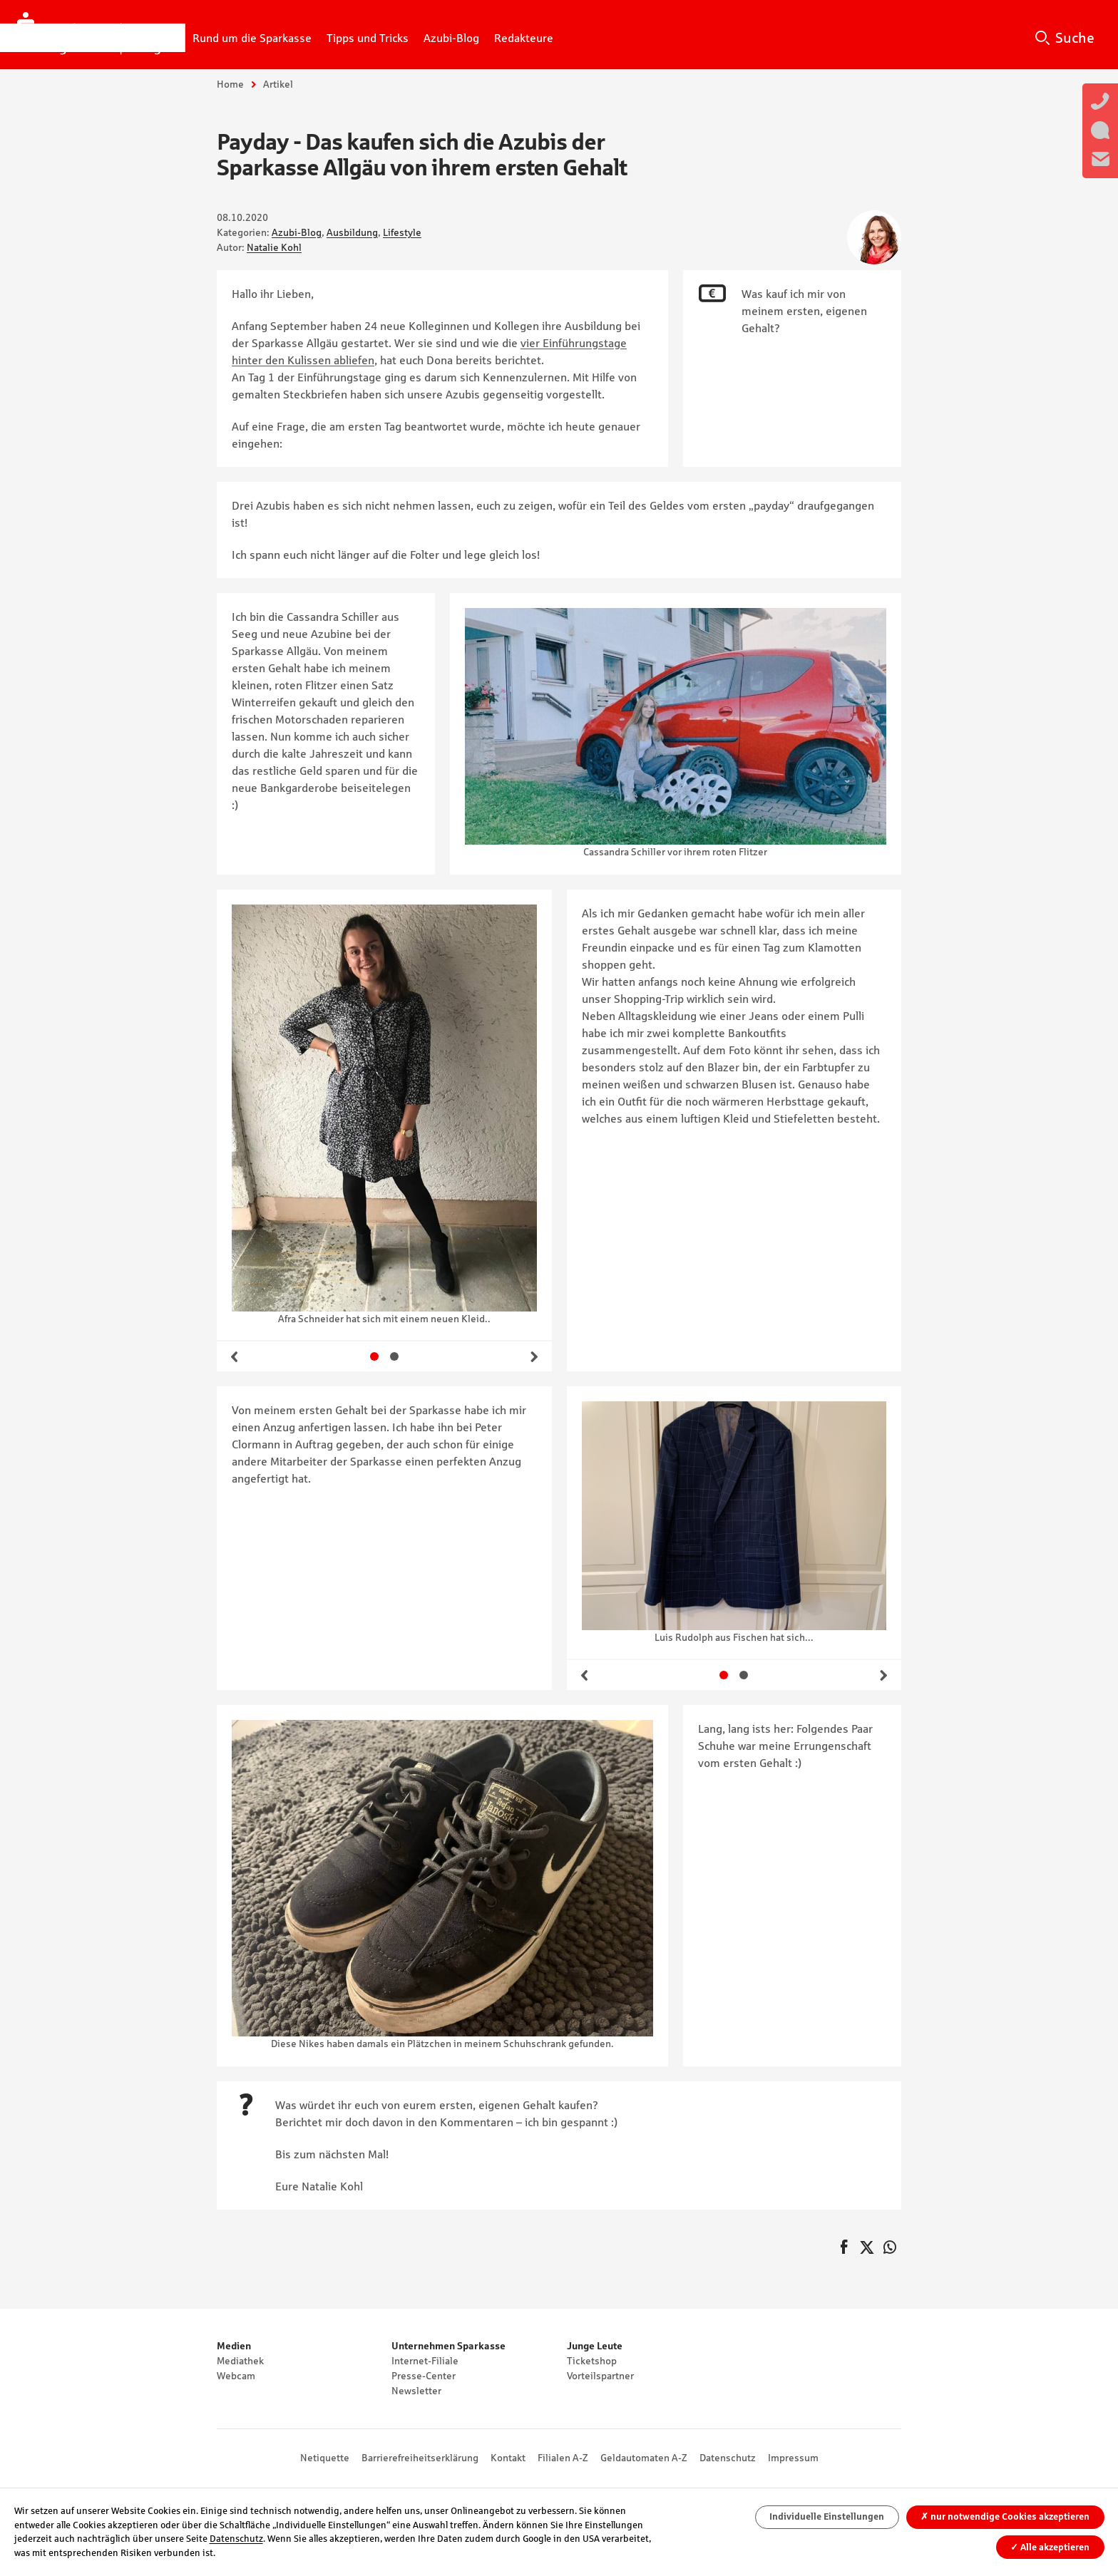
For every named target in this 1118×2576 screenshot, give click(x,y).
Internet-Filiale (424, 2360)
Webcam (236, 2375)
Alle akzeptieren (1049, 2547)
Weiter (534, 1356)
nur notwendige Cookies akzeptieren (1004, 2516)
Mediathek (240, 2360)
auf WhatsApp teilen (889, 2248)
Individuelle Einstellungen (826, 2516)
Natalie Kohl (274, 247)
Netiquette (324, 2457)
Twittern (867, 2248)
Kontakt (508, 2457)
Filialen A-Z (563, 2457)
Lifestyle (402, 232)
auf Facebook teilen (844, 2248)
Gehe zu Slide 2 (394, 1356)
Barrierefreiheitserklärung (419, 2457)
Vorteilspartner (600, 2375)
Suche (1074, 38)
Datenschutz (727, 2457)
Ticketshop (592, 2360)
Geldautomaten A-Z (643, 2457)
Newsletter (416, 2390)
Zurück (234, 1356)
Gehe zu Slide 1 (374, 1356)
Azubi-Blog (297, 232)
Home (230, 84)
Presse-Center (423, 2375)
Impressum (793, 2457)
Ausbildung (352, 232)
